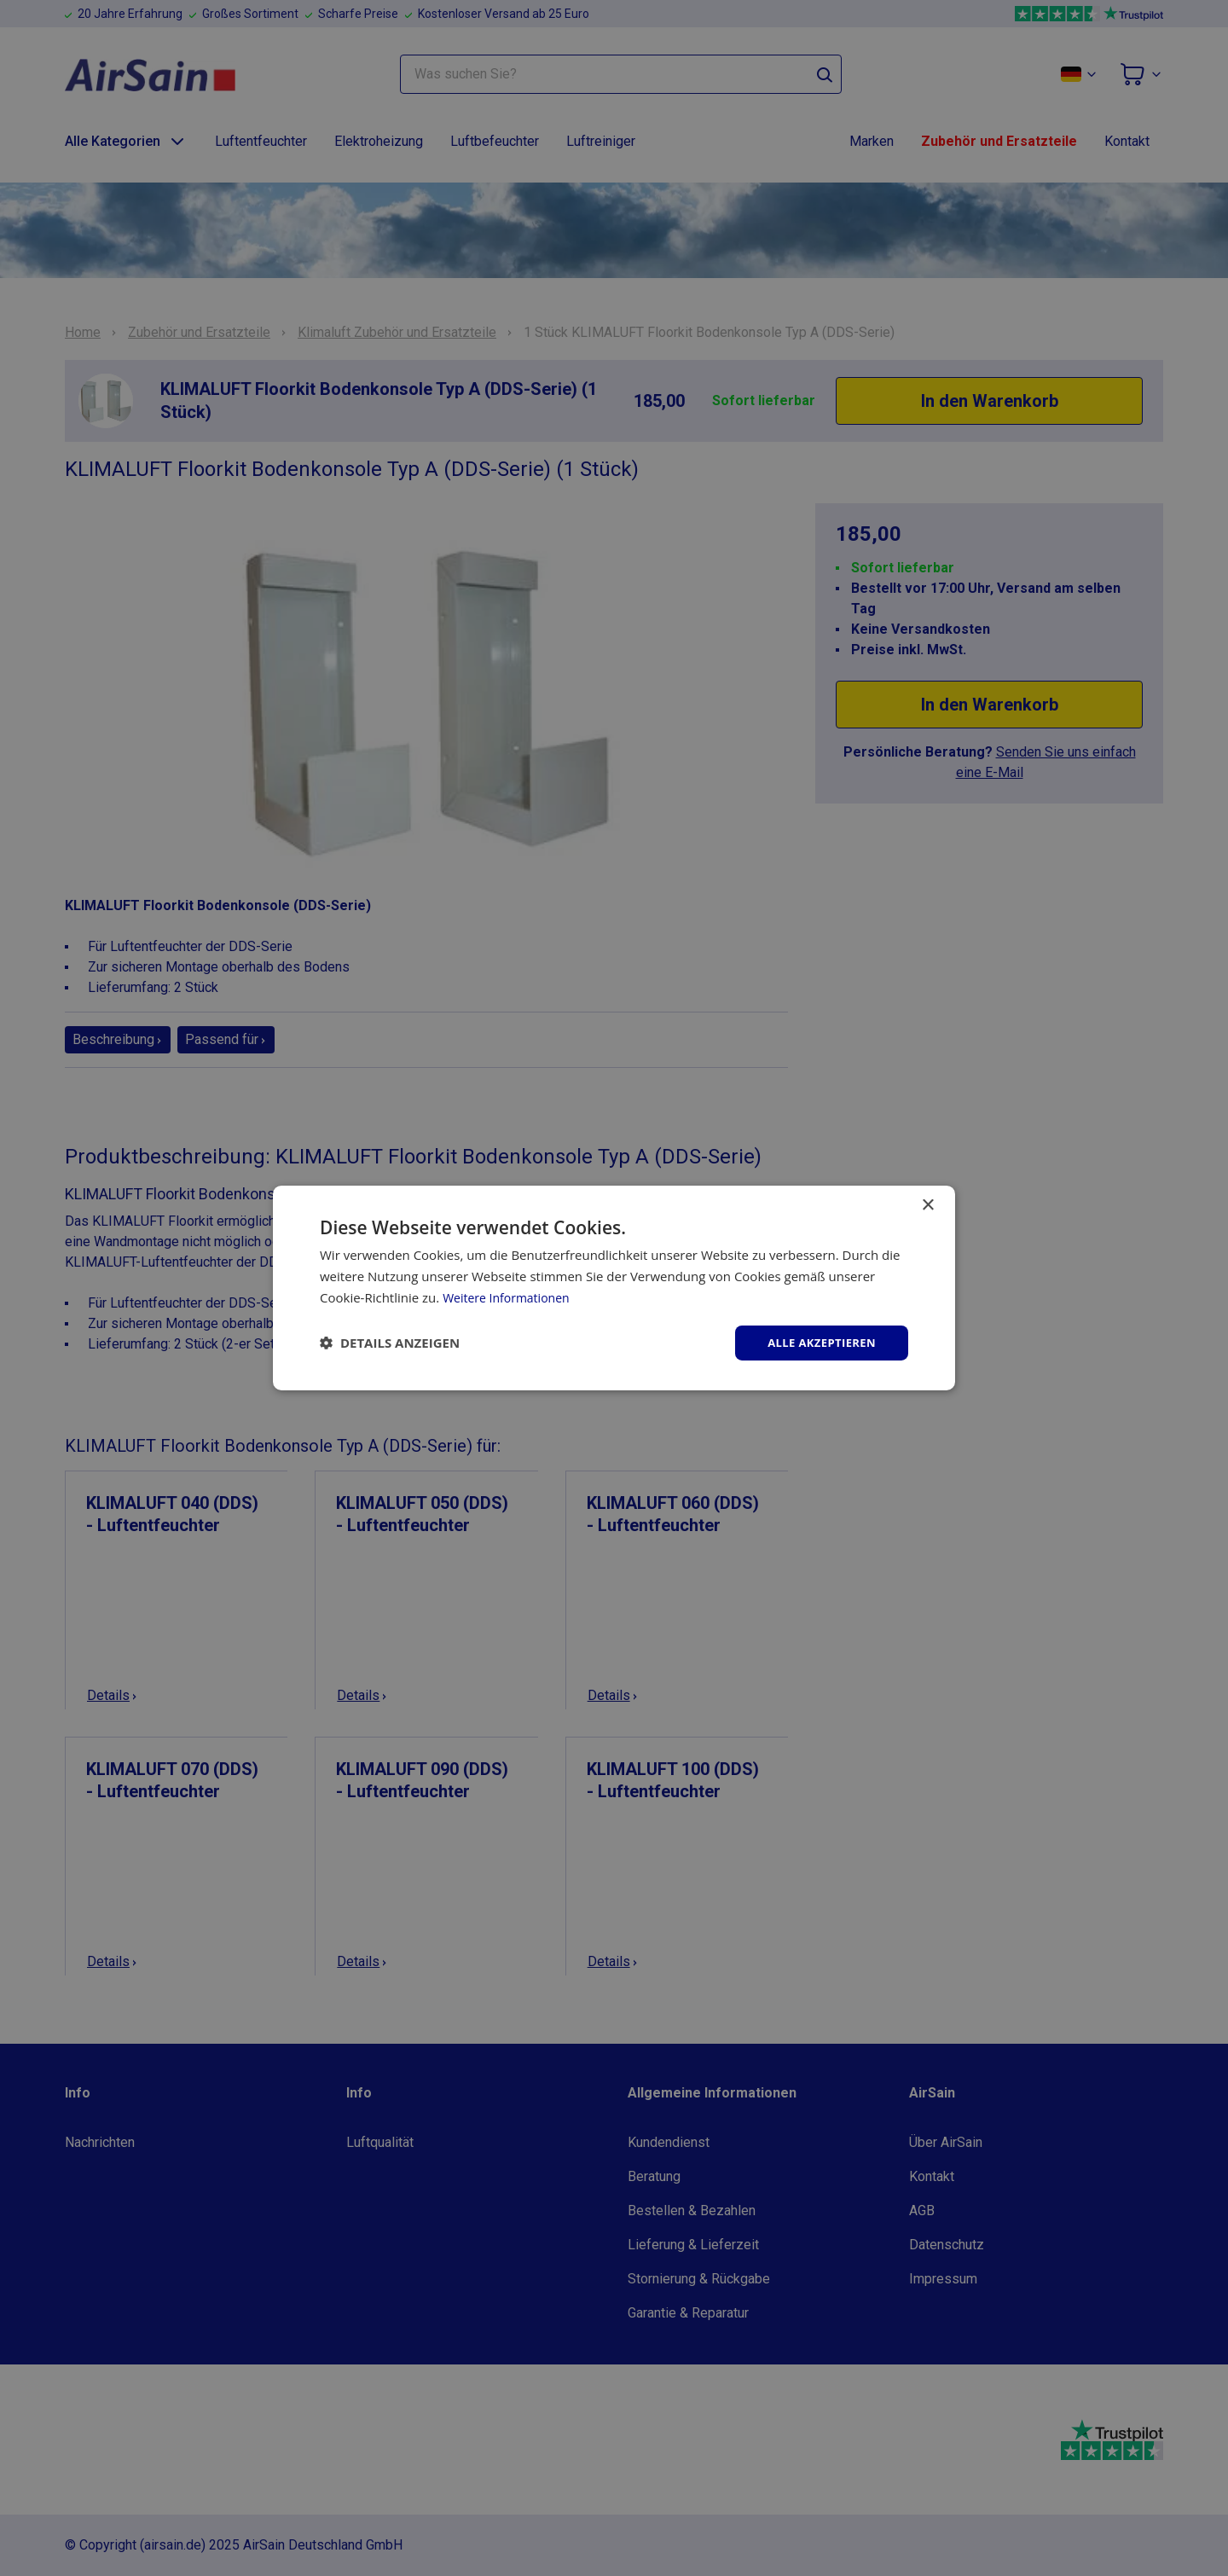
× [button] (927, 1204)
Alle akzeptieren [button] (818, 1342)
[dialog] (614, 1288)
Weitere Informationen (510, 1295)
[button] (390, 1342)
